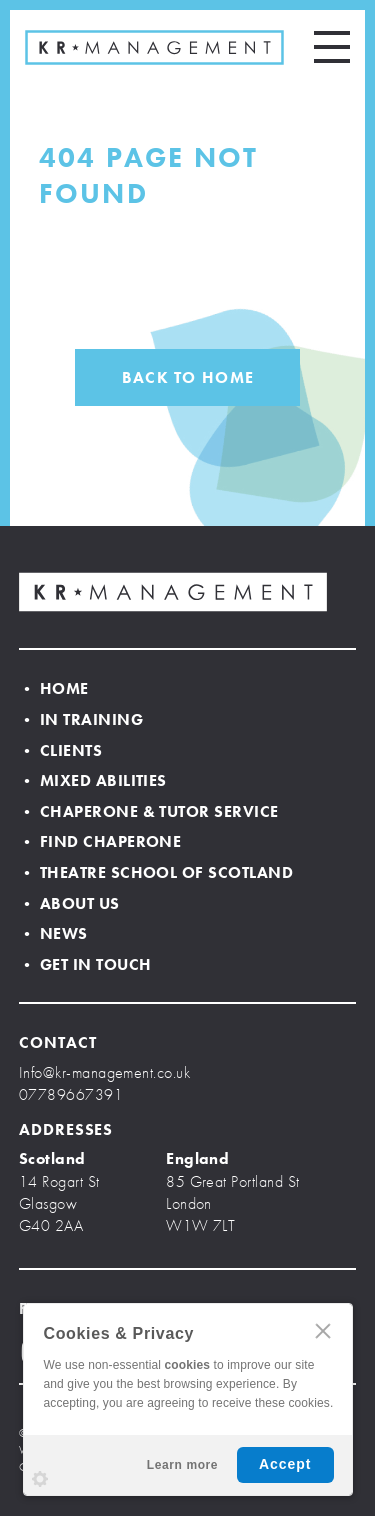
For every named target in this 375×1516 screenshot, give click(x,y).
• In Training (81, 719)
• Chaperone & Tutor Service (149, 811)
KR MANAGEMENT (154, 47)
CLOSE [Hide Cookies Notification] (323, 1331)
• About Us (69, 903)
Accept (285, 1464)
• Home (54, 688)
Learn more (182, 1465)
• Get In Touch (85, 964)
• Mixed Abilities (93, 780)
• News (53, 933)
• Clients (60, 750)
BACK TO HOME (188, 377)
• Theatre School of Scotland (156, 872)
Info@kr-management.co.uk (105, 1072)
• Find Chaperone (100, 841)
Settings (40, 1479)
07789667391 (71, 1094)
